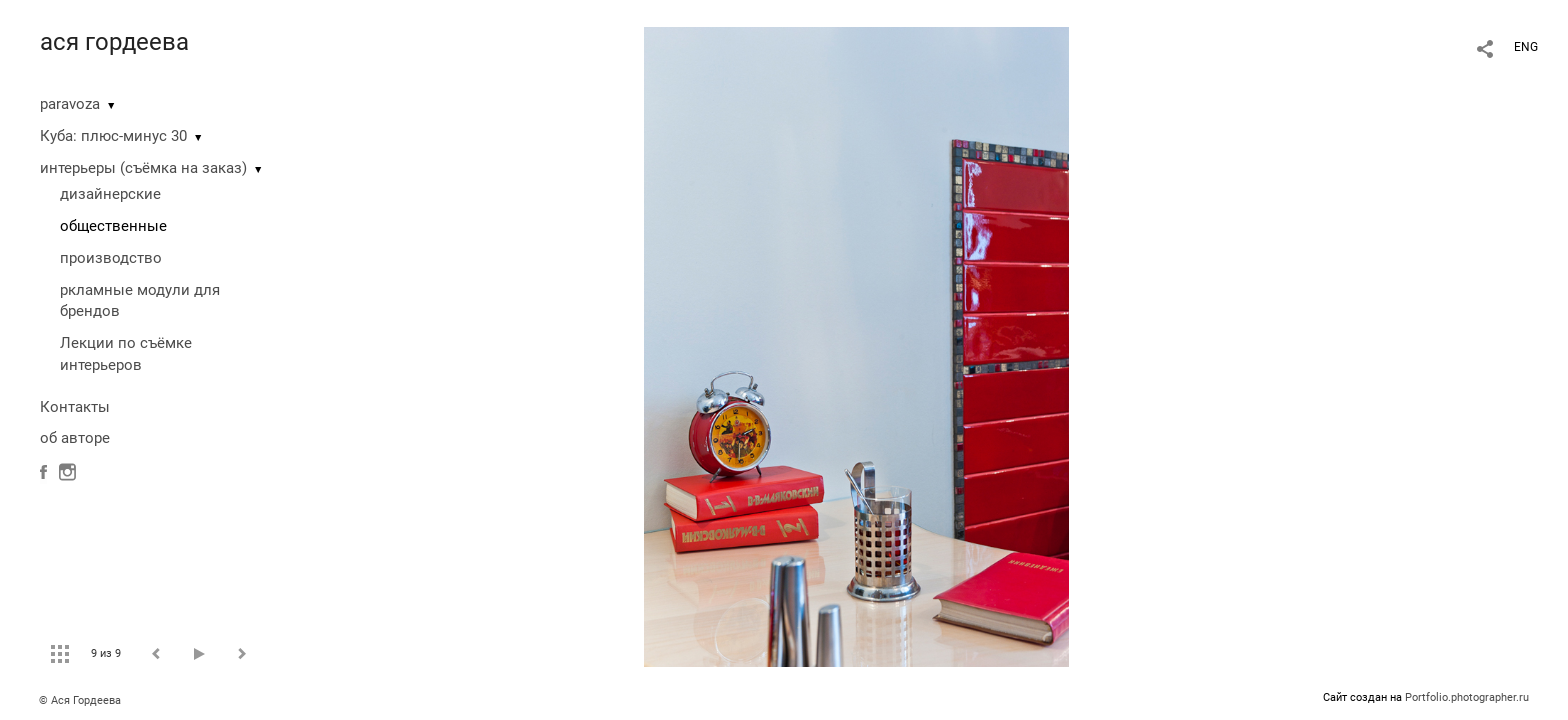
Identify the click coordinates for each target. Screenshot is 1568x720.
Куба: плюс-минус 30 (113, 136)
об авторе (75, 438)
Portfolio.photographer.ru (1467, 697)
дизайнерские (110, 194)
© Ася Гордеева (80, 700)
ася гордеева (114, 42)
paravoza (70, 104)
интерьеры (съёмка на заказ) (143, 168)
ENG (1526, 47)
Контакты (75, 407)
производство (111, 258)
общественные (113, 226)
